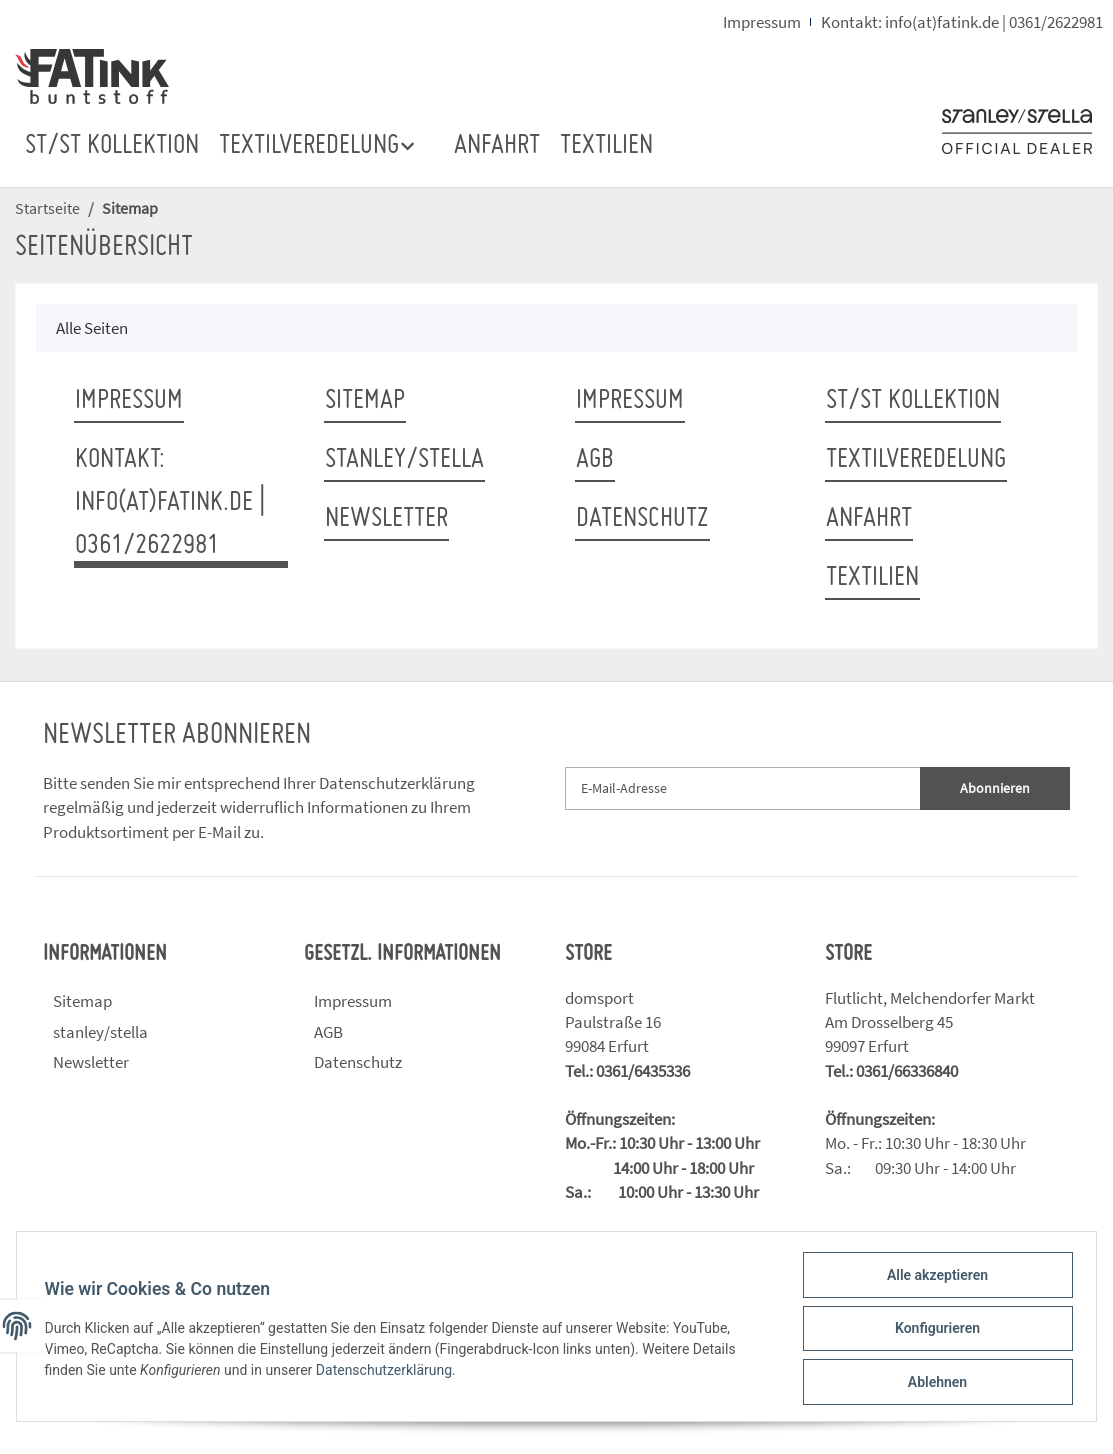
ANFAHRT (497, 146)
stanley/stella (404, 460)
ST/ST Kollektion (112, 146)
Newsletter (386, 519)
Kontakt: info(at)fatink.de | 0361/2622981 (962, 22)
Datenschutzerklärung (397, 783)
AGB (595, 460)
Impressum (762, 22)
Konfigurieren (932, 1331)
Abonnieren (995, 788)
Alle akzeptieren (932, 1279)
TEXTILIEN (606, 146)
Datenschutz (642, 519)
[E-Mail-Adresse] (743, 788)
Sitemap (365, 401)
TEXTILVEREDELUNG (916, 460)
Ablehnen (932, 1383)
